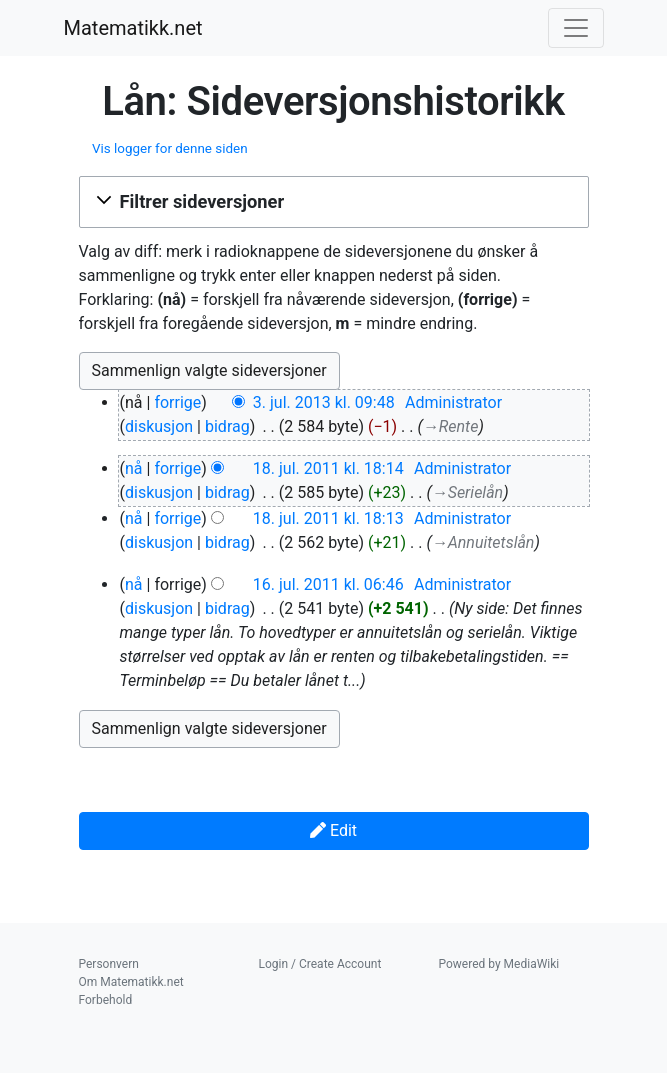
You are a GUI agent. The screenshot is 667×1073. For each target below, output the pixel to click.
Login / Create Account (320, 964)
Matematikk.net (133, 28)
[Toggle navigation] (576, 28)
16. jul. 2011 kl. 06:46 (328, 584)
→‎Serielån (467, 492)
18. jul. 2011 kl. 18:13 (328, 518)
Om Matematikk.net (131, 982)
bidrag (227, 426)
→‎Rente (451, 426)
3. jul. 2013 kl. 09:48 (324, 402)
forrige (177, 402)
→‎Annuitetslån (483, 542)
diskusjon (159, 426)
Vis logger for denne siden (170, 148)
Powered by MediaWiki (499, 964)
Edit (333, 830)
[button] (334, 202)
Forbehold (106, 1000)
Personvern (109, 964)
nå (134, 468)
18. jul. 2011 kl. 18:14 (328, 468)
